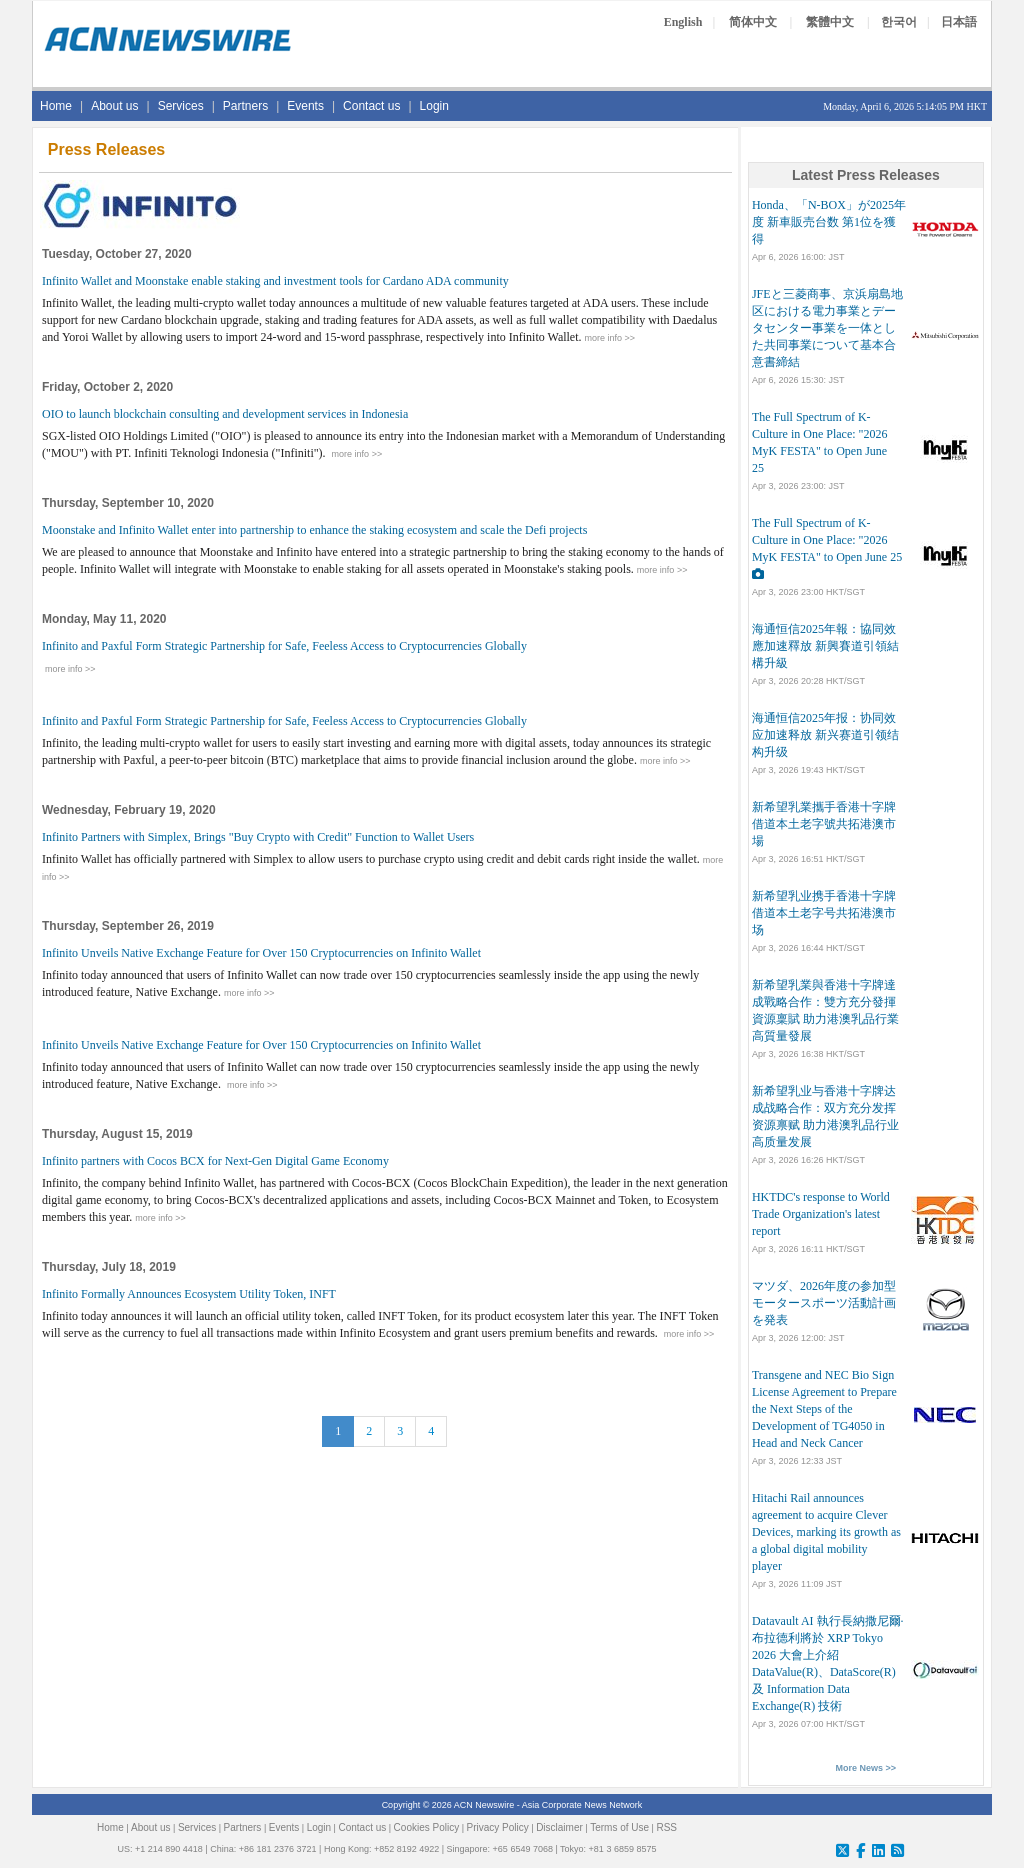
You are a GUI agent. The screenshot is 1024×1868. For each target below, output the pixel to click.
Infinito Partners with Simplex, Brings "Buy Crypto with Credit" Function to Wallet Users (258, 837)
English (683, 22)
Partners (245, 106)
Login (434, 106)
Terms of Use (619, 1827)
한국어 (899, 22)
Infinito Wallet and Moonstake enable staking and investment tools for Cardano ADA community (275, 281)
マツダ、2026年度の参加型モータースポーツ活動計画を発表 (824, 1303)
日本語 (959, 22)
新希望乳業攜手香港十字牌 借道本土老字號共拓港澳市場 (824, 824)
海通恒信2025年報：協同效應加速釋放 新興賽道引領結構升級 (825, 646)
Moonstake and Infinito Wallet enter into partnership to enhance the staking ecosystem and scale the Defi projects (314, 530)
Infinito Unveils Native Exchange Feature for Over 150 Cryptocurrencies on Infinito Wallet (261, 953)
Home (56, 106)
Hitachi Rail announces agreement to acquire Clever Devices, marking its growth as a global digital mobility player (826, 1532)
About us (114, 106)
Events (305, 106)
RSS (666, 1827)
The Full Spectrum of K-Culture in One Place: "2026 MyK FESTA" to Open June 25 (827, 540)
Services (181, 106)
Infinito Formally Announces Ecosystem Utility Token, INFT (189, 1294)
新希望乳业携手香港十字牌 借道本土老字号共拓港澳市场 (824, 913)
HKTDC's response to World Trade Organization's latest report (821, 1214)
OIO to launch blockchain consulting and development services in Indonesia (225, 414)
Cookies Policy (427, 1827)
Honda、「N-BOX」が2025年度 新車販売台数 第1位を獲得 (829, 222)
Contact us (371, 106)
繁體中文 (830, 22)
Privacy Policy (498, 1827)
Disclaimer (559, 1827)
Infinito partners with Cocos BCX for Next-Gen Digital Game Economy (215, 1161)
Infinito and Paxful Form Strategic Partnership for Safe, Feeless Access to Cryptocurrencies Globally (284, 646)
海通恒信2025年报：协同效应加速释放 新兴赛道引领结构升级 (825, 735)
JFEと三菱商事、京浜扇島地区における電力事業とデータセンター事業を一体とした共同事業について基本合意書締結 (827, 328)
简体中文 (753, 22)
